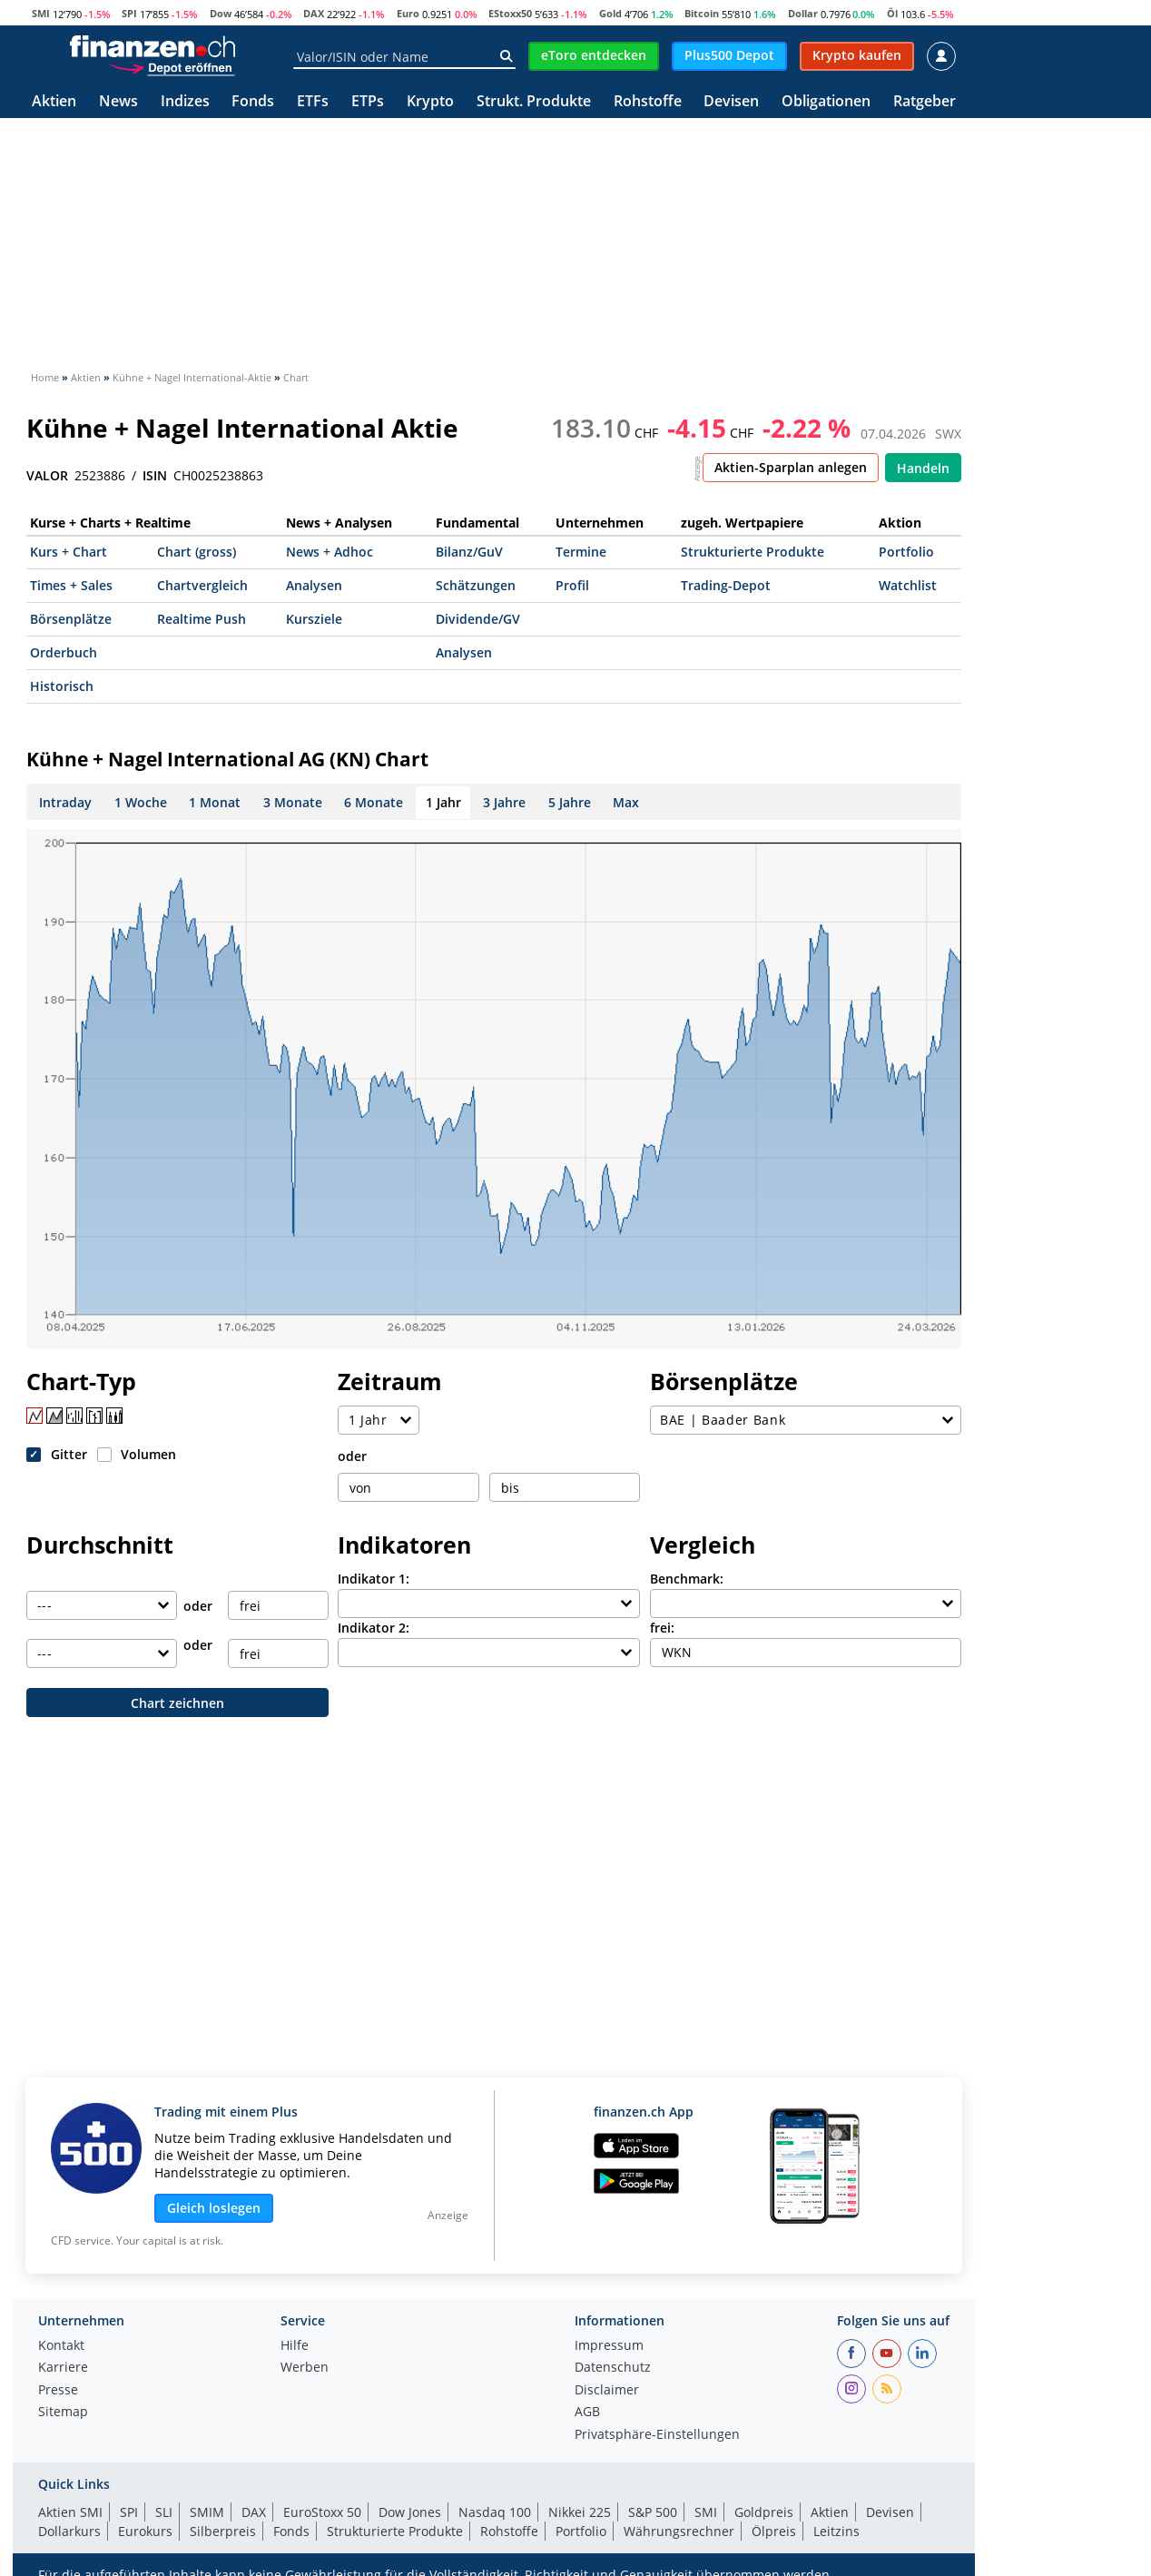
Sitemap (63, 2412)
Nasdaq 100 (494, 2512)
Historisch (61, 686)
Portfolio (906, 551)
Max (626, 802)
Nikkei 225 (579, 2512)
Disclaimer (607, 2391)
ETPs (367, 102)
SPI (129, 13)
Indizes (185, 102)
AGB (587, 2412)
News (118, 102)
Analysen (314, 585)
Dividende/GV (478, 618)
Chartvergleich (202, 585)
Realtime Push (201, 618)
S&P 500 (652, 2512)
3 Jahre (504, 802)
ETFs (313, 102)
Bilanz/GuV (469, 551)
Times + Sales (71, 585)
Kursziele (314, 618)
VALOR (47, 475)
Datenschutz (613, 2368)
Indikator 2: (373, 1627)
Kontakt (61, 2346)
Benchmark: (686, 1578)
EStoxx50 (510, 13)
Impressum (609, 2346)
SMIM (207, 2512)
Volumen (148, 1454)
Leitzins (836, 2531)
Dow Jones (410, 2512)
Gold (610, 13)
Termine (581, 551)
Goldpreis (763, 2512)
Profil (572, 585)
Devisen (731, 102)
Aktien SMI (70, 2512)
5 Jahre (569, 802)
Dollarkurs (69, 2531)
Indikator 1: (373, 1578)
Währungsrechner (679, 2531)
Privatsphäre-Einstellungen (657, 2435)
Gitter (69, 1454)
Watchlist (908, 585)
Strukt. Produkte (534, 102)
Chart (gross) (196, 551)
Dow (220, 13)
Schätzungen (476, 585)
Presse (58, 2391)
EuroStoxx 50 (322, 2512)
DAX (313, 13)
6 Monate (373, 802)
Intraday (65, 802)
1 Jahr (443, 802)
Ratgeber (924, 102)
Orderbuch (63, 652)
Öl (892, 13)
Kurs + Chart (68, 551)
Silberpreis (223, 2531)
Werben (304, 2368)
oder (352, 1456)
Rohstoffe (648, 102)
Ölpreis (774, 2531)
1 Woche (140, 802)
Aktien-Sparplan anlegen (790, 467)
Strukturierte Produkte (752, 551)
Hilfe (294, 2346)
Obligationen (826, 102)
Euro (408, 13)
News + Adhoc (329, 551)
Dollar (803, 13)
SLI (163, 2512)
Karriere (63, 2368)
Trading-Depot (726, 585)
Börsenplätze (71, 618)
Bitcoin (701, 13)
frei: (662, 1627)
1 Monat (215, 802)
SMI (41, 13)
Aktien (54, 102)
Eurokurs (145, 2531)
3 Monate (292, 802)
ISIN (155, 475)
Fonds (252, 102)
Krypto (430, 102)
